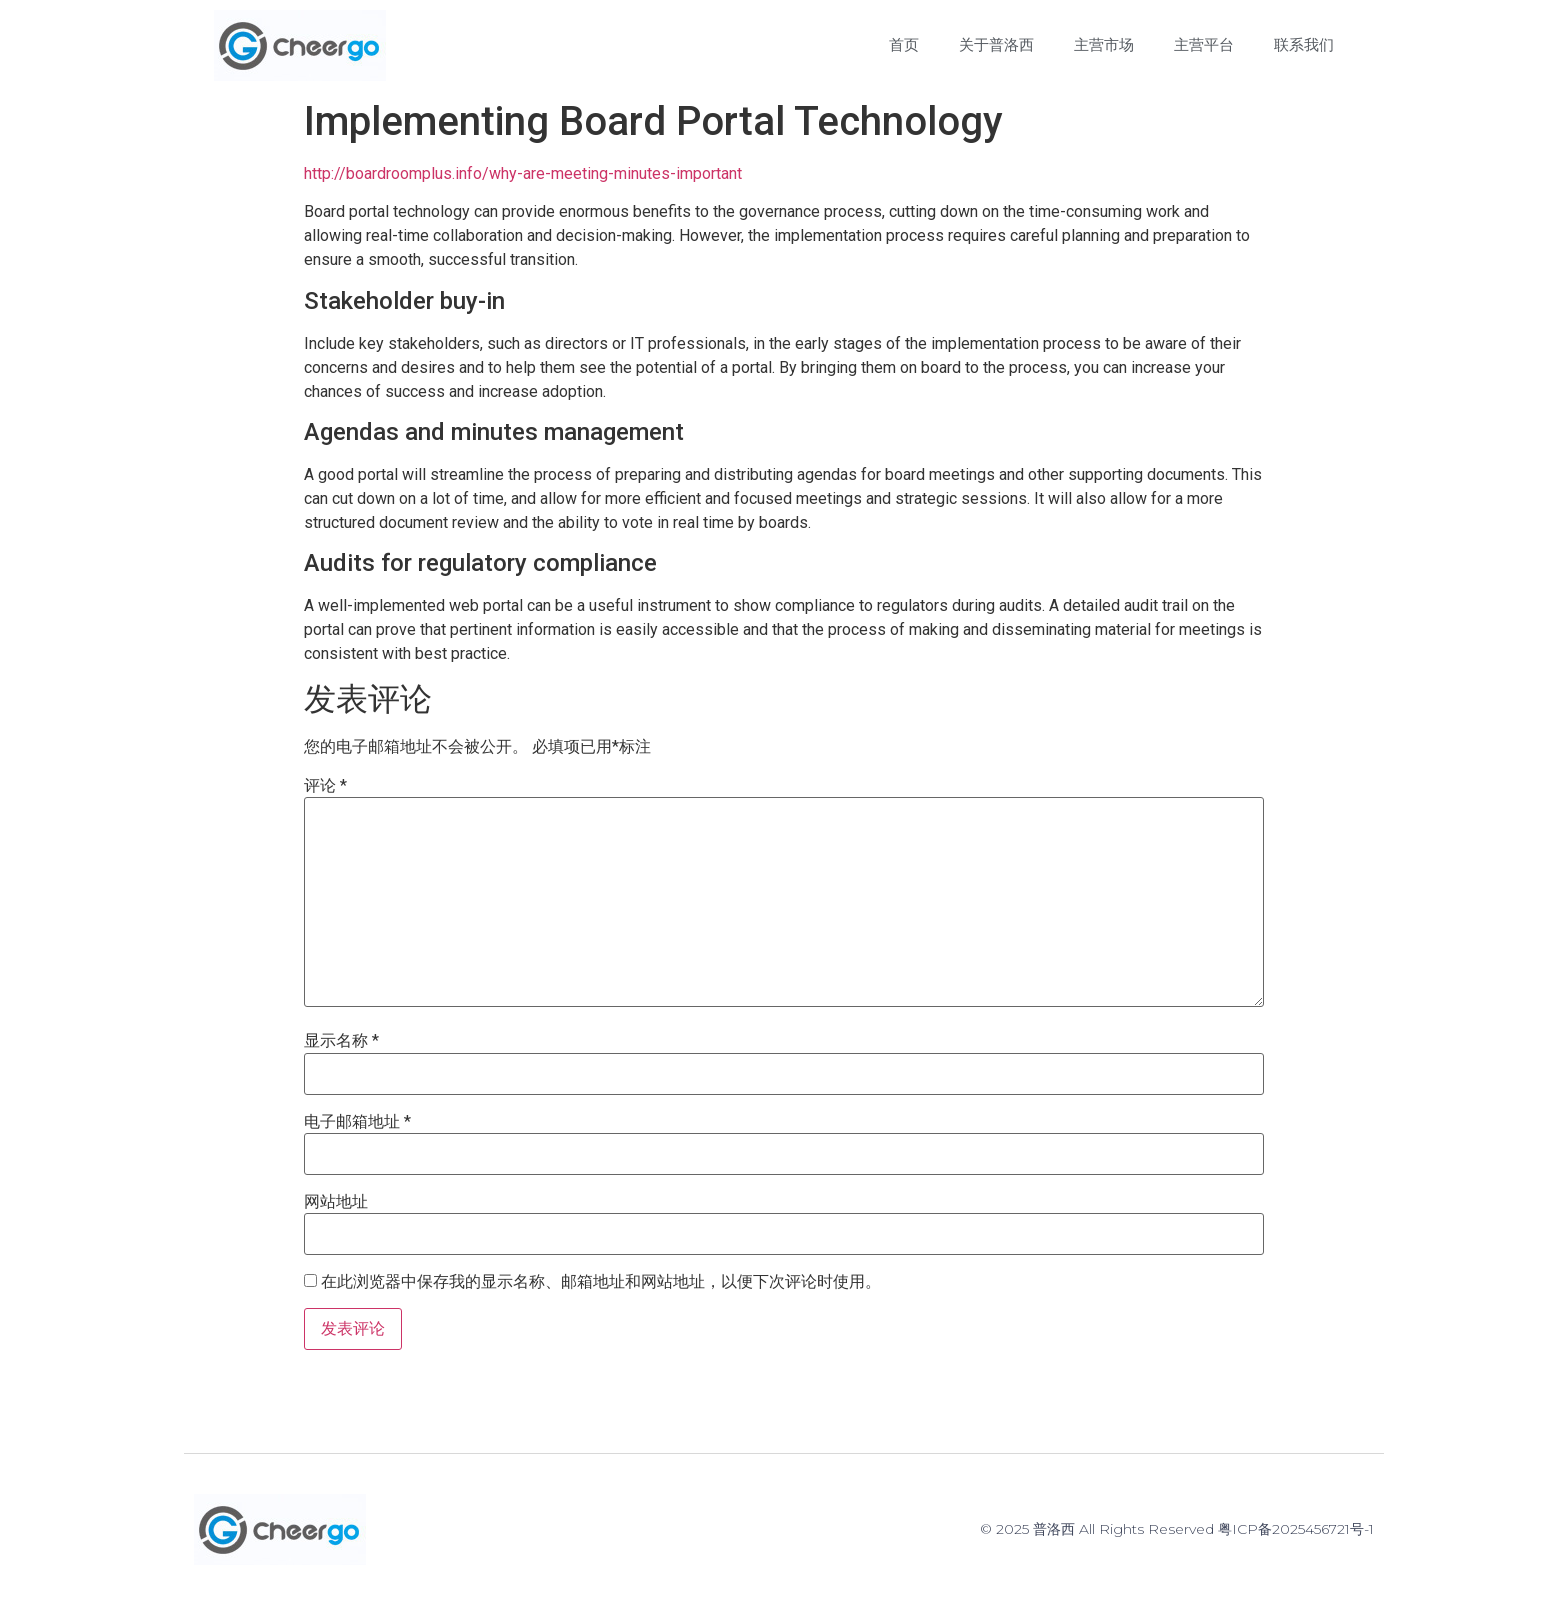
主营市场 (1104, 45)
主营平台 (1204, 45)
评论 (325, 786)
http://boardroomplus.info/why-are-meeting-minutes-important (523, 173)
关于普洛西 (996, 45)
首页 (904, 45)
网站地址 (336, 1202)
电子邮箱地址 (357, 1122)
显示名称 (341, 1041)
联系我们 (1304, 45)
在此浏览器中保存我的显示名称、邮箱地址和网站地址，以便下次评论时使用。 (601, 1282)
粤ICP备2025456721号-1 (1296, 1529)
